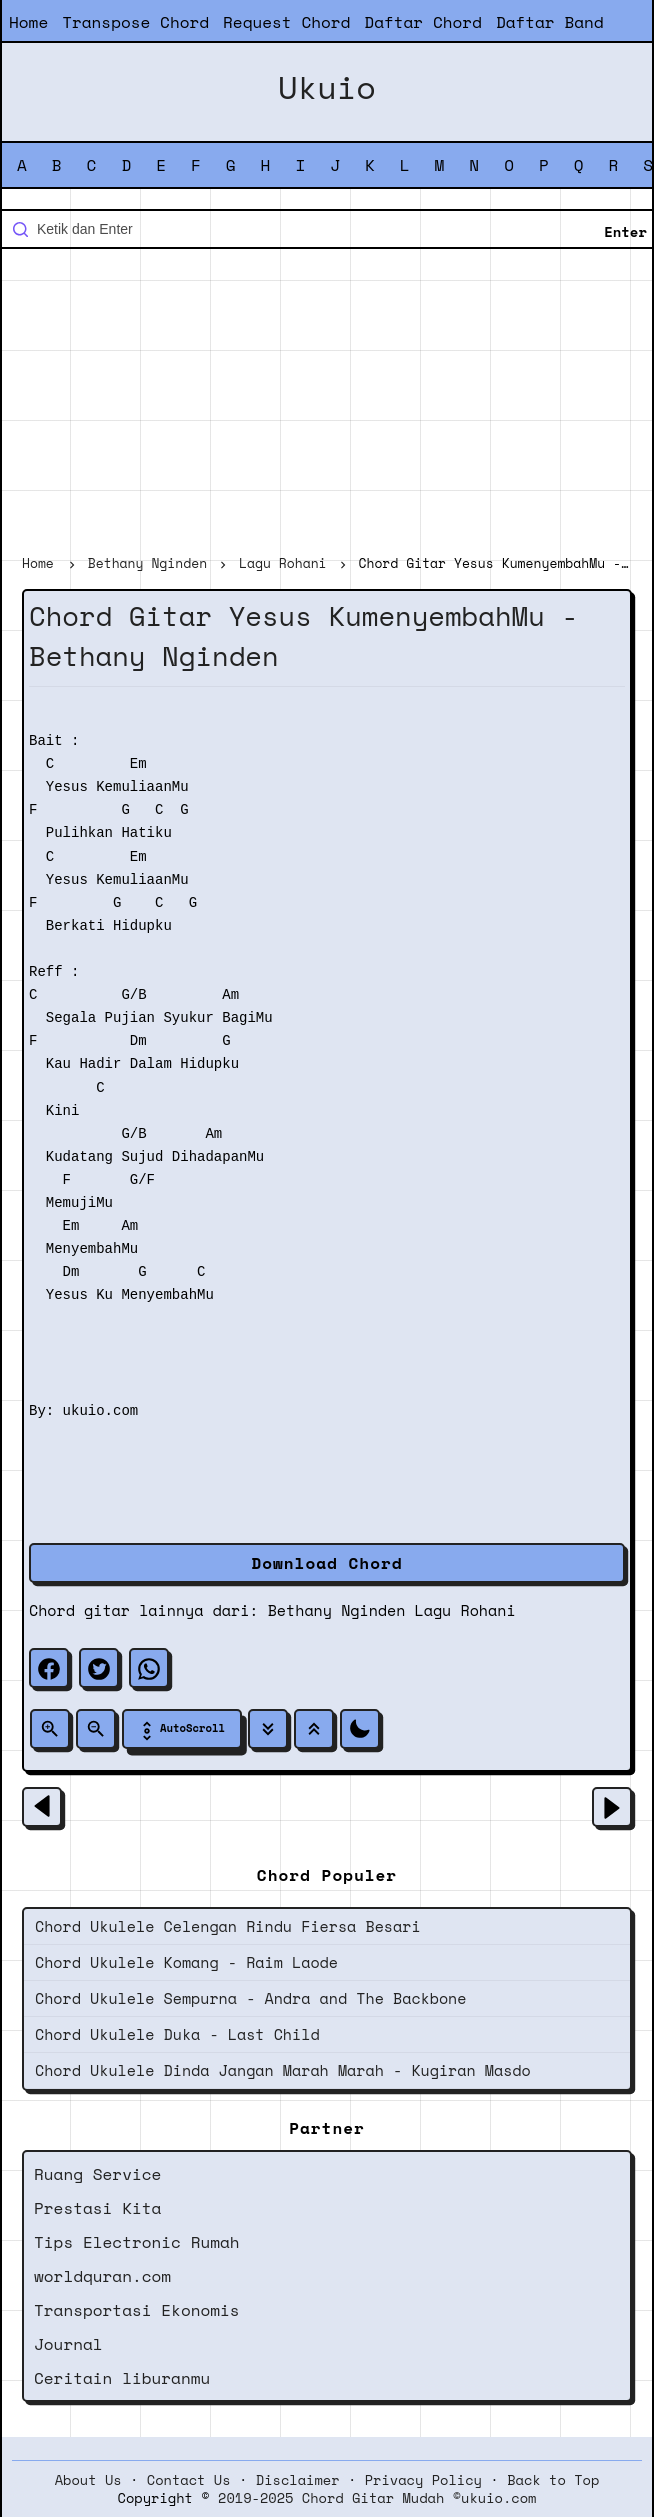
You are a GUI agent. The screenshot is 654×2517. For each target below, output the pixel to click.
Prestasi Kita (97, 2208)
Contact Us (189, 2480)
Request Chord (286, 22)
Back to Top (553, 2480)
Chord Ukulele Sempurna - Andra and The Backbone (250, 1998)
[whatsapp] (149, 1668)
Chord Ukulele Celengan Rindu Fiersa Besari (228, 1926)
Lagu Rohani (465, 1610)
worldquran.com (102, 2276)
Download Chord (326, 1563)
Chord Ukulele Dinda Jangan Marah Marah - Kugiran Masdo (283, 2070)
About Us (88, 2480)
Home (28, 22)
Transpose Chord (135, 22)
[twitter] (99, 1668)
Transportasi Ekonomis (137, 2310)
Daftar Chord (423, 22)
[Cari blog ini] (327, 229)
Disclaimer (298, 2480)
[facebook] (49, 1668)
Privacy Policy (423, 2480)
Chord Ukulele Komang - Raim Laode (186, 1962)
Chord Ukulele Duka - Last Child (177, 2034)
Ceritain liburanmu (122, 2378)
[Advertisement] (327, 404)
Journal (68, 2344)
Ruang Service (97, 2174)
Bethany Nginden (337, 1610)
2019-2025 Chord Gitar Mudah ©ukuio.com (377, 2498)
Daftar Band (550, 22)
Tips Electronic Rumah (137, 2242)
